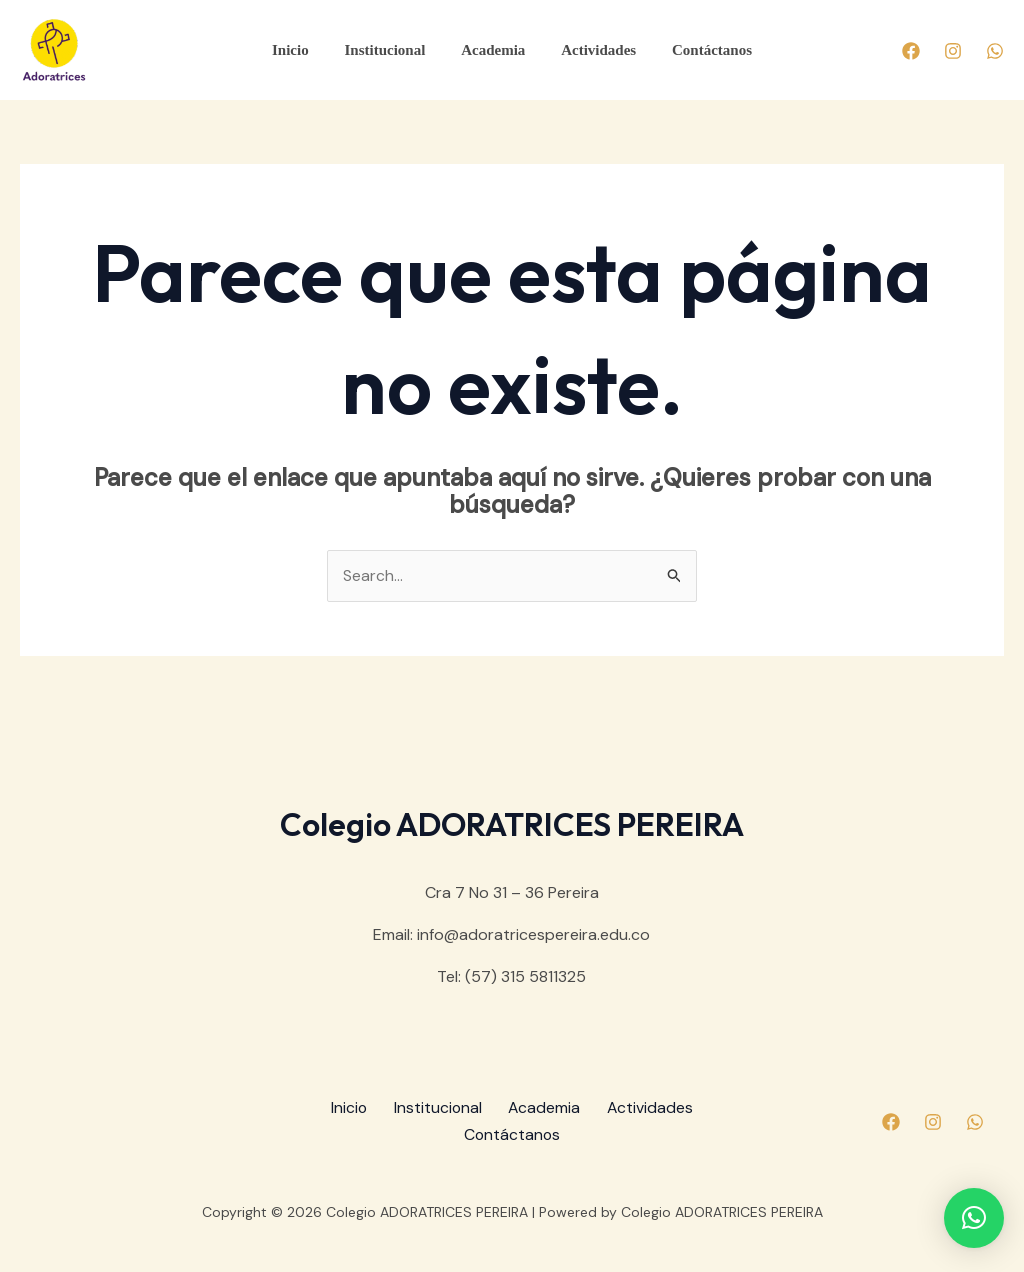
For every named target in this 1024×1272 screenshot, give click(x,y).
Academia (493, 50)
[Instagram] (953, 51)
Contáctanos (700, 50)
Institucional (390, 50)
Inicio (302, 50)
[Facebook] (911, 51)
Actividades (592, 50)
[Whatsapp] (995, 51)
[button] (974, 1218)
